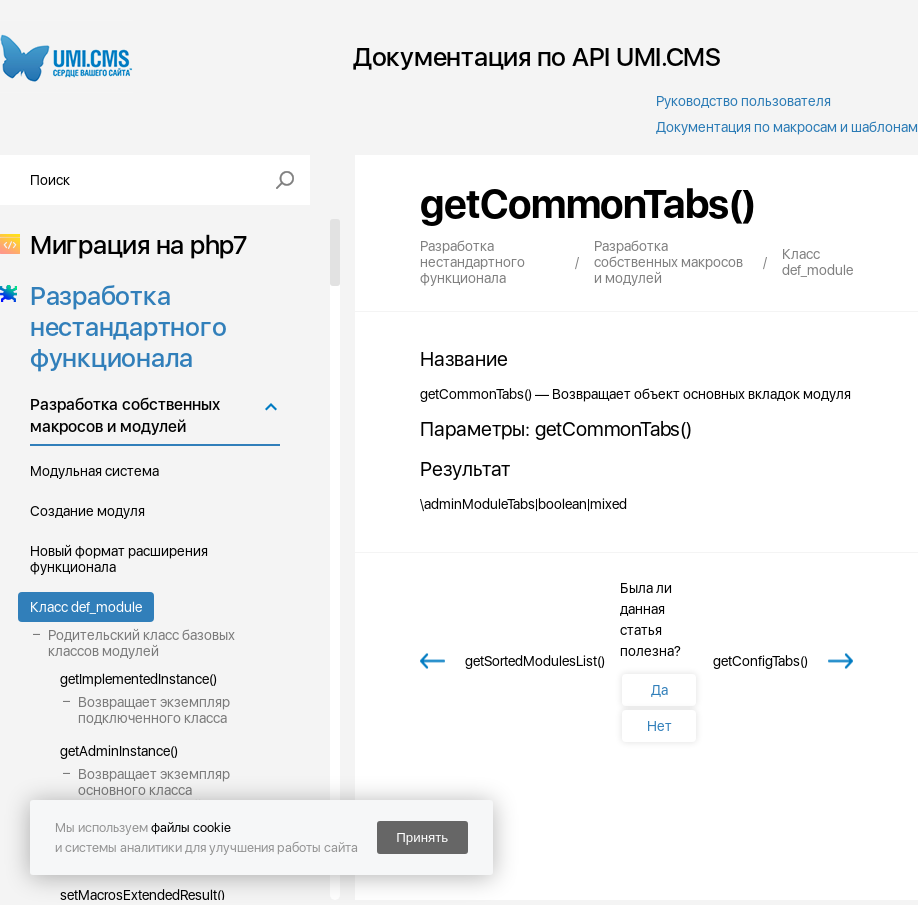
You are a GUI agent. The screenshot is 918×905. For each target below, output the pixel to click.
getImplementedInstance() (138, 679)
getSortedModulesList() (535, 661)
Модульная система (94, 471)
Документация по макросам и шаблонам (787, 127)
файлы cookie (191, 827)
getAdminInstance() (119, 751)
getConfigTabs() (760, 661)
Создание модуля (87, 511)
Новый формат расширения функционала (119, 559)
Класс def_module (86, 607)
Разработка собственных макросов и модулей (125, 415)
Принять (422, 837)
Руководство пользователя (743, 101)
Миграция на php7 (132, 244)
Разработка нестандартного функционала (122, 326)
